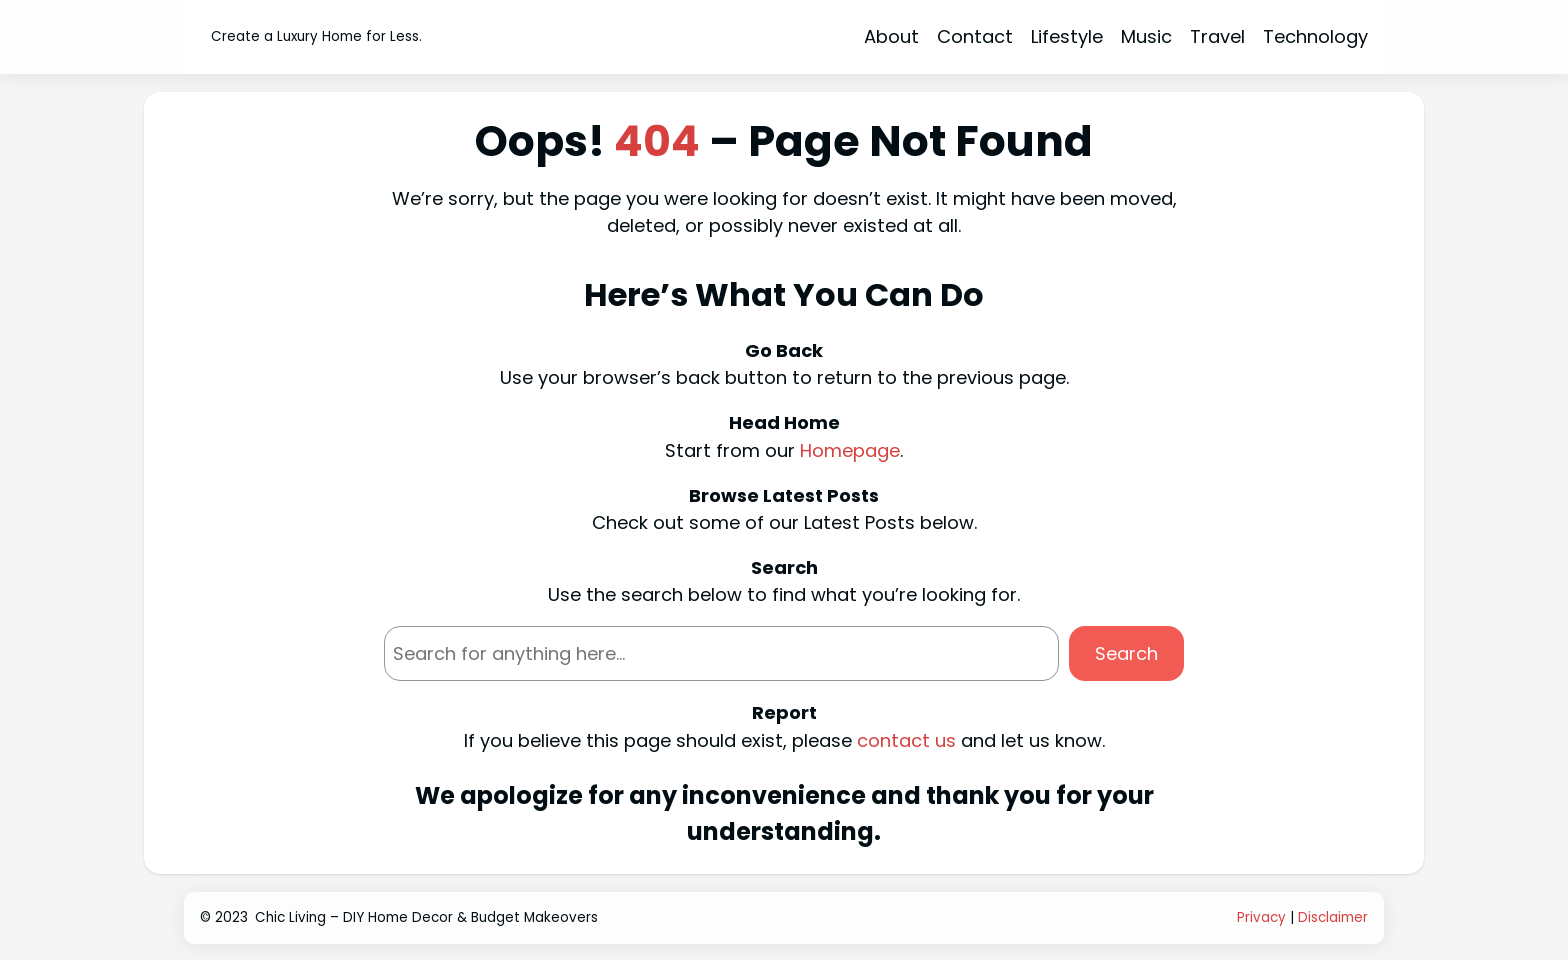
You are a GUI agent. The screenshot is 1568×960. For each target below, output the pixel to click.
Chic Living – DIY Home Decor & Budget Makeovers (426, 917)
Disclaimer (1333, 917)
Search (1126, 653)
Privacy (1261, 917)
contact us (906, 740)
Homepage (850, 450)
